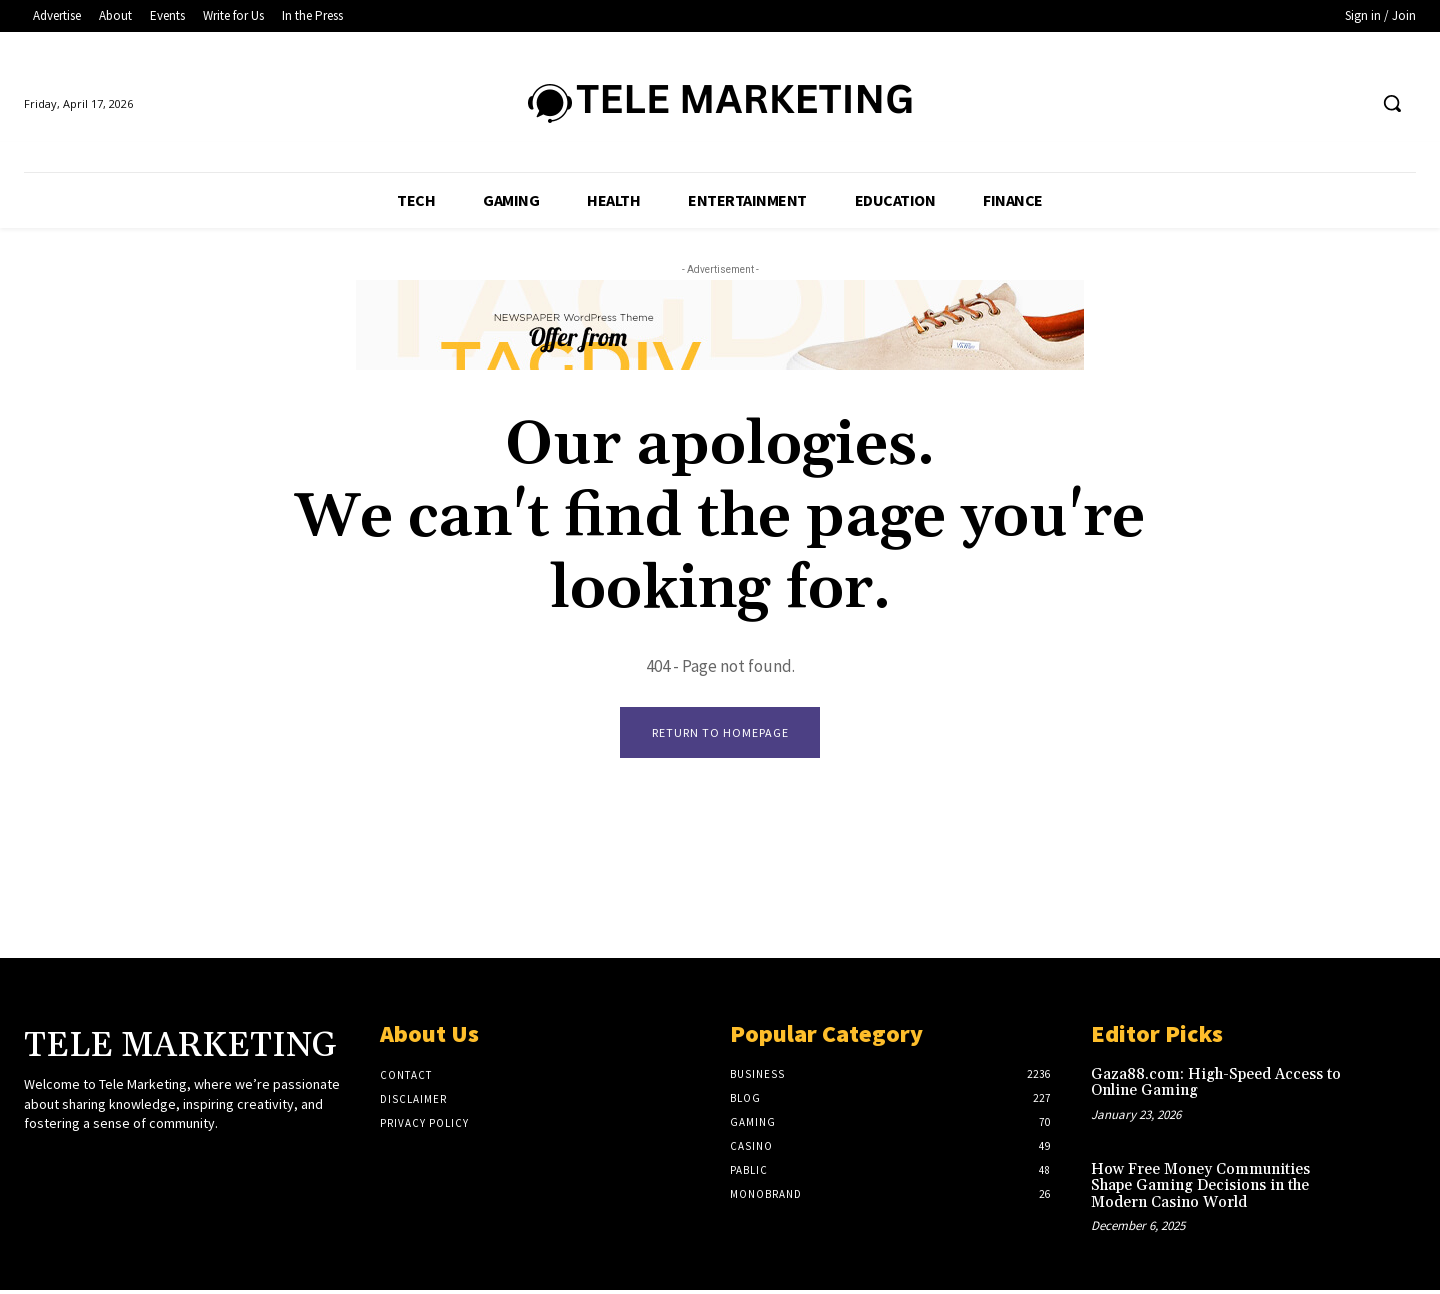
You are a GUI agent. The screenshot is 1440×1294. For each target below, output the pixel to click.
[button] (1392, 103)
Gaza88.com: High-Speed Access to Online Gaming (1216, 1087)
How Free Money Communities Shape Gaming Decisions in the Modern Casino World (1200, 1190)
